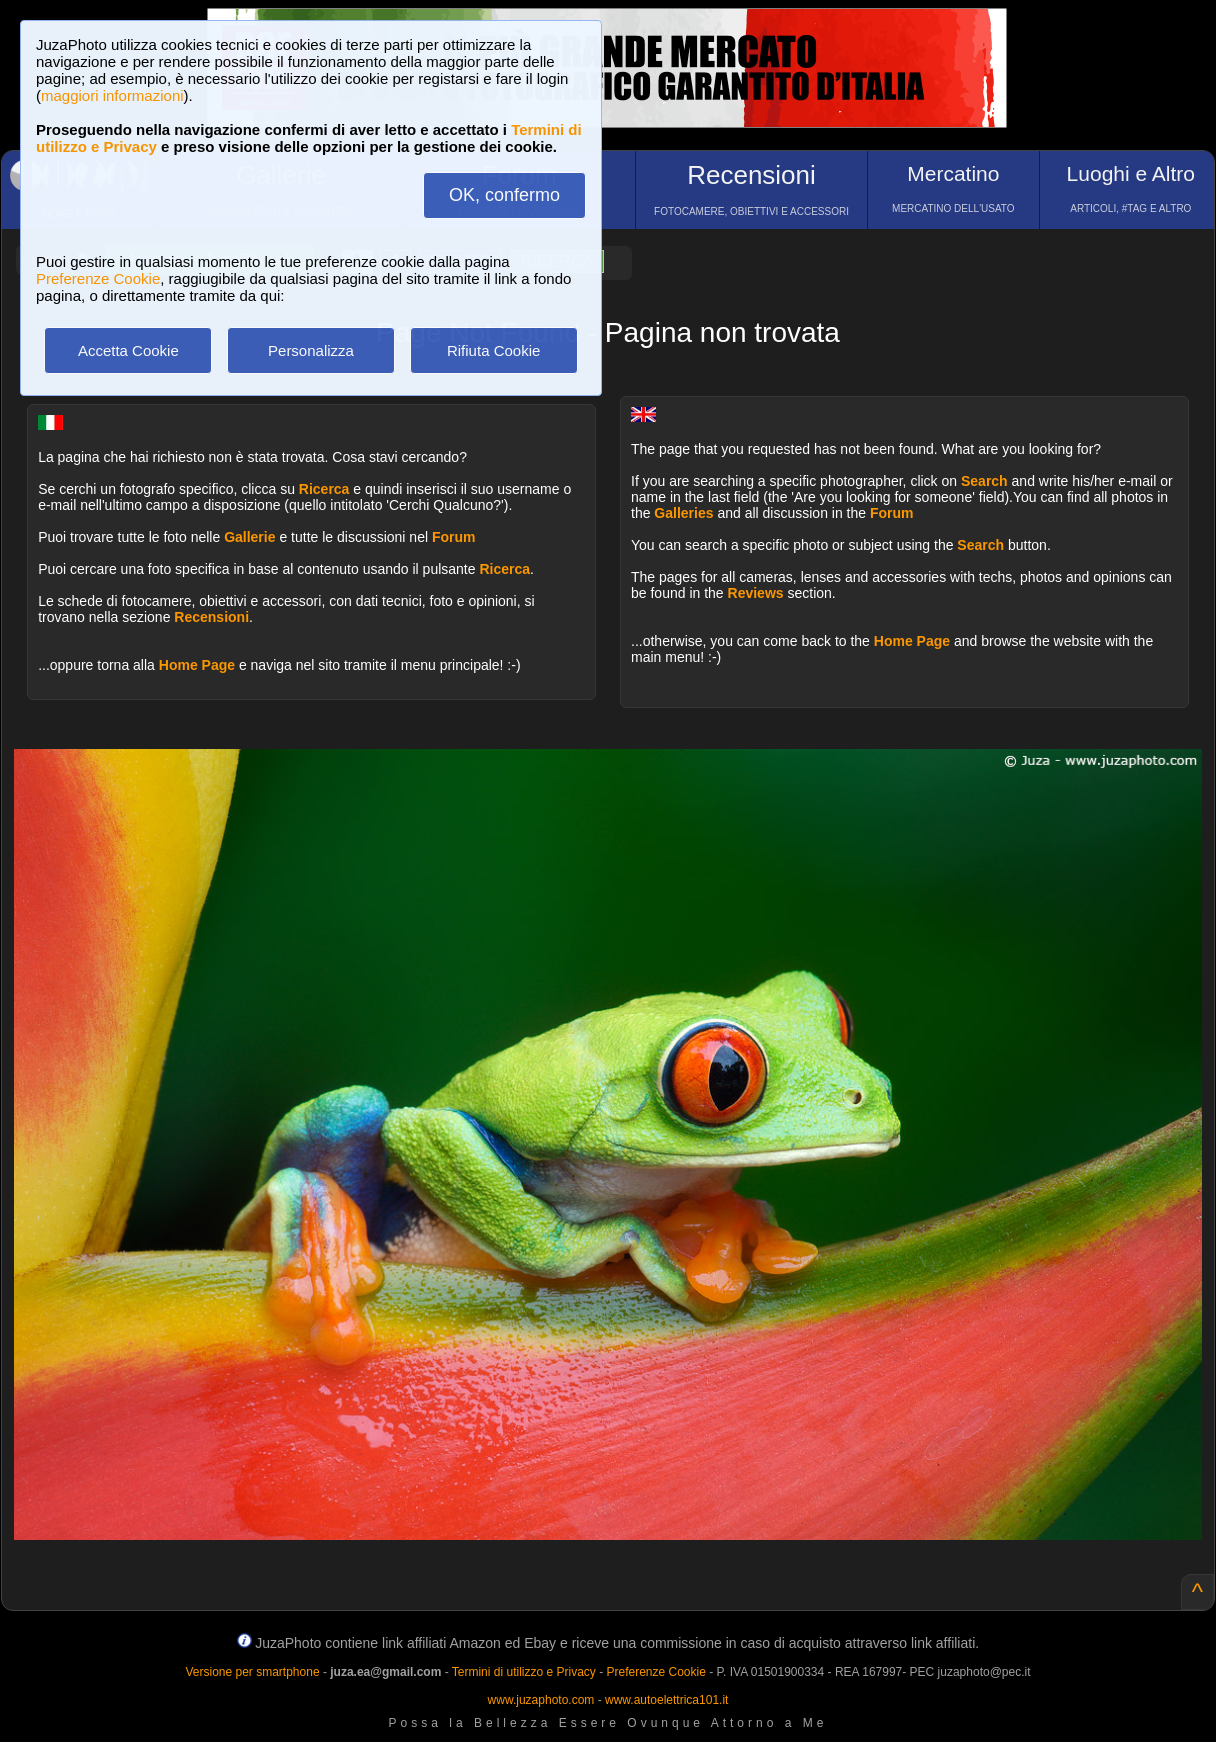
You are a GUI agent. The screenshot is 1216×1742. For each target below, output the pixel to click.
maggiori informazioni (112, 95)
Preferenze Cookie (98, 278)
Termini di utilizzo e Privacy (524, 1672)
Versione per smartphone (252, 1672)
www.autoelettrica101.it (666, 1700)
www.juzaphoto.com (541, 1700)
